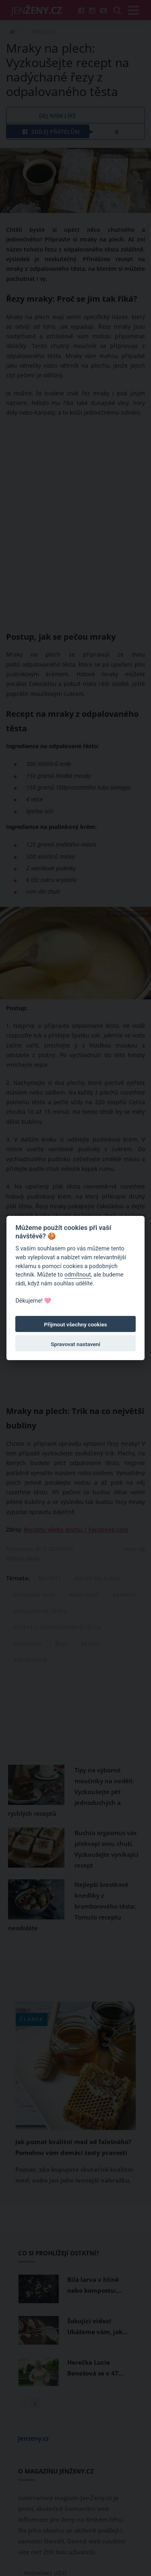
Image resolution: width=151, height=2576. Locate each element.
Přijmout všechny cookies (75, 1324)
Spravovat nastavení (75, 1344)
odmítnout (77, 1274)
